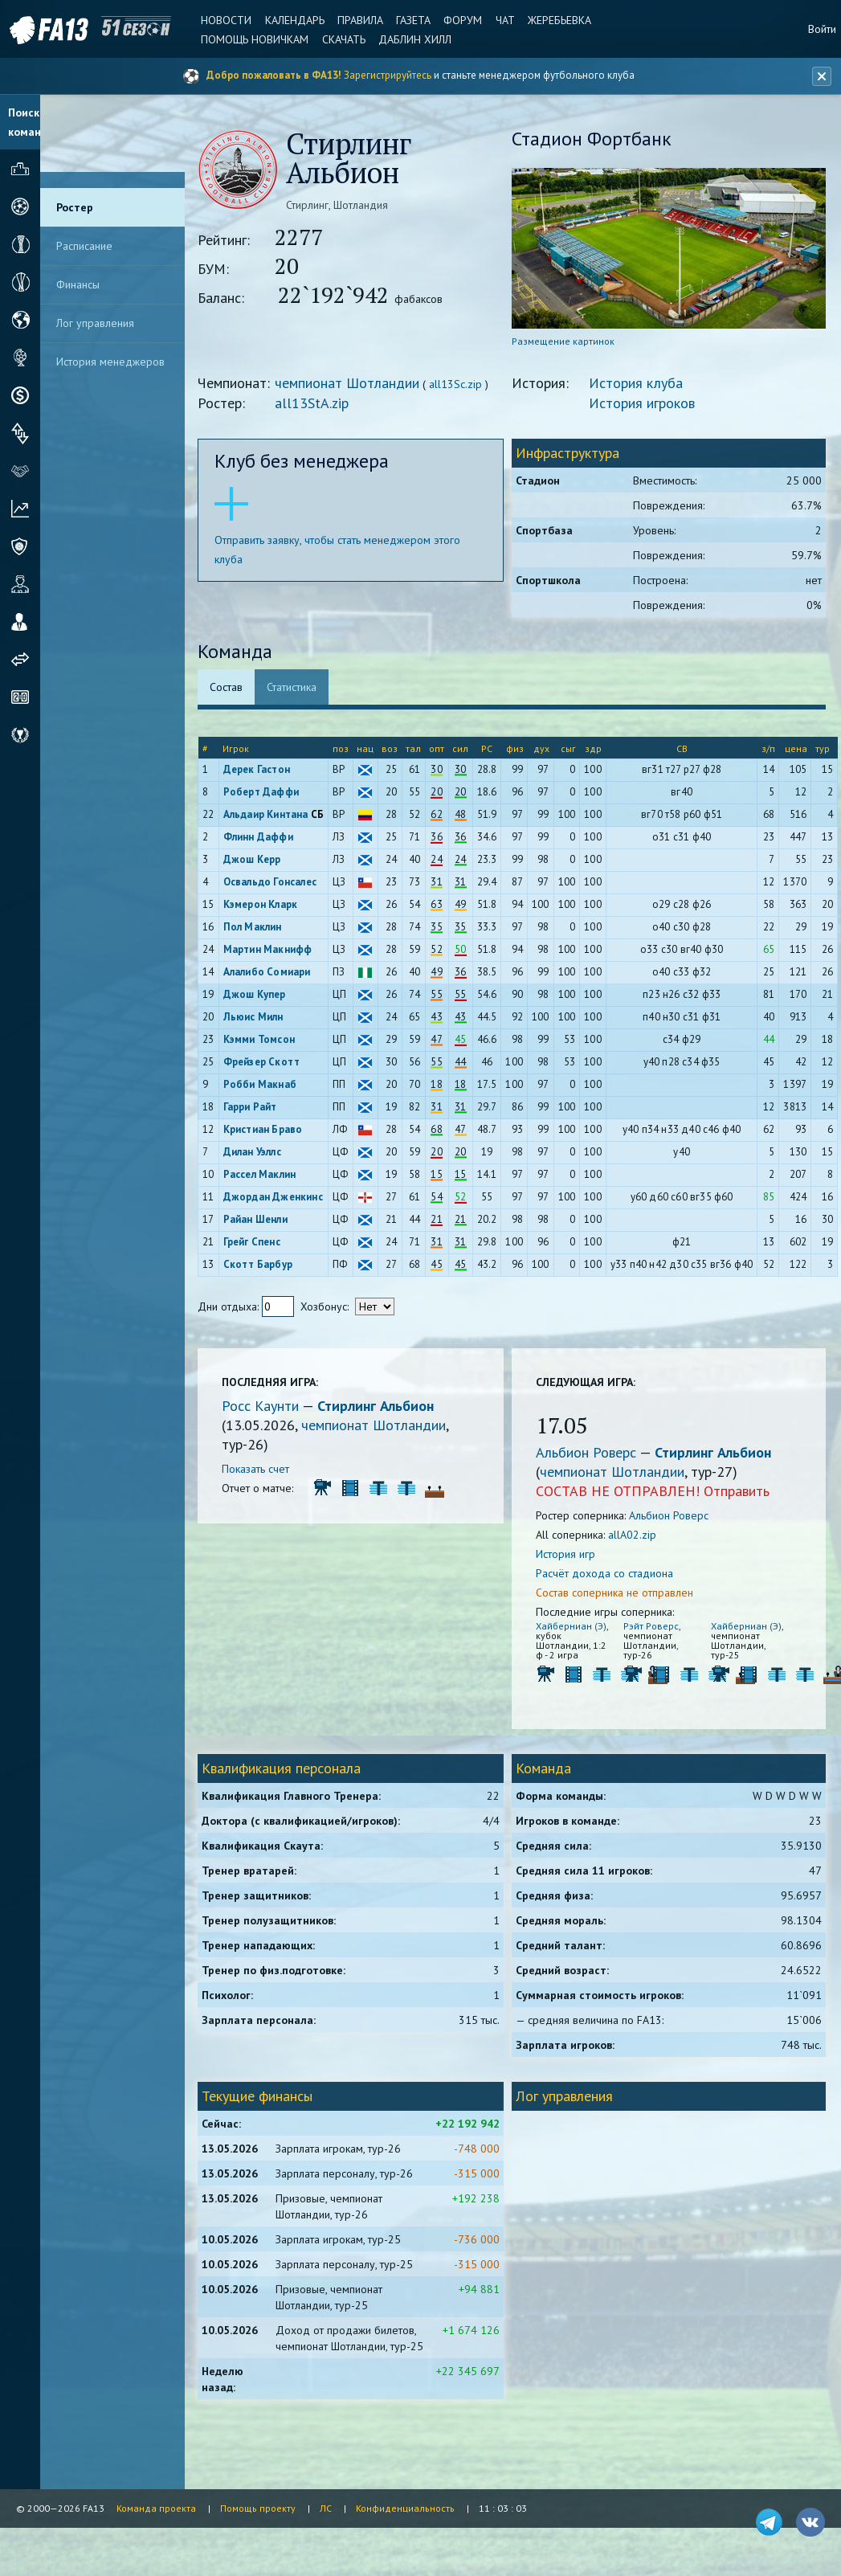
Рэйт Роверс (652, 1627)
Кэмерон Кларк (263, 905)
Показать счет (258, 1469)
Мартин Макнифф (270, 950)
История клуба (637, 383)
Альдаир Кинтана (268, 815)
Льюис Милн (256, 1017)
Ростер (74, 207)
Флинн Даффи (261, 837)
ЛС (326, 2508)
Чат (502, 20)
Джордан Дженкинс (275, 1197)
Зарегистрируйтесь (387, 75)
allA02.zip (634, 1535)
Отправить (738, 1491)
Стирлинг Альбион (378, 1406)
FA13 (48, 30)
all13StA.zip (315, 404)
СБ (320, 815)
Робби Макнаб (262, 1085)
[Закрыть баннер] (821, 76)
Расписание (84, 246)
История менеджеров (110, 361)
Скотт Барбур (260, 1265)
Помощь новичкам (254, 39)
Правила (359, 20)
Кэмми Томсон (261, 1040)
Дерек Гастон (259, 770)
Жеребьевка (557, 20)
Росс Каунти (265, 1406)
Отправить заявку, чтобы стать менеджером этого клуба (340, 550)
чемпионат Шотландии (350, 383)
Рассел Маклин (262, 1175)
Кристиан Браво (265, 1130)
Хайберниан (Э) (572, 1627)
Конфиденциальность (405, 2508)
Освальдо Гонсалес (272, 882)
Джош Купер (257, 995)
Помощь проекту (258, 2508)
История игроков (643, 404)
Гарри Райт (253, 1107)
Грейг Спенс (254, 1242)
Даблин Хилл (413, 39)
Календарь (293, 20)
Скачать (342, 39)
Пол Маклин (255, 927)
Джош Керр (255, 860)
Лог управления (95, 323)
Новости (225, 20)
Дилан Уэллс (255, 1152)
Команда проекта (156, 2508)
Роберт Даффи (263, 792)
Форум (461, 20)
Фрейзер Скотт (264, 1062)
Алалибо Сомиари (269, 972)
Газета (411, 20)
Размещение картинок (564, 342)
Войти (822, 28)
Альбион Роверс (589, 1453)
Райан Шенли (258, 1220)
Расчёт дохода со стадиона (606, 1574)
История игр (567, 1555)
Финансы (78, 284)
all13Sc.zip (458, 385)
